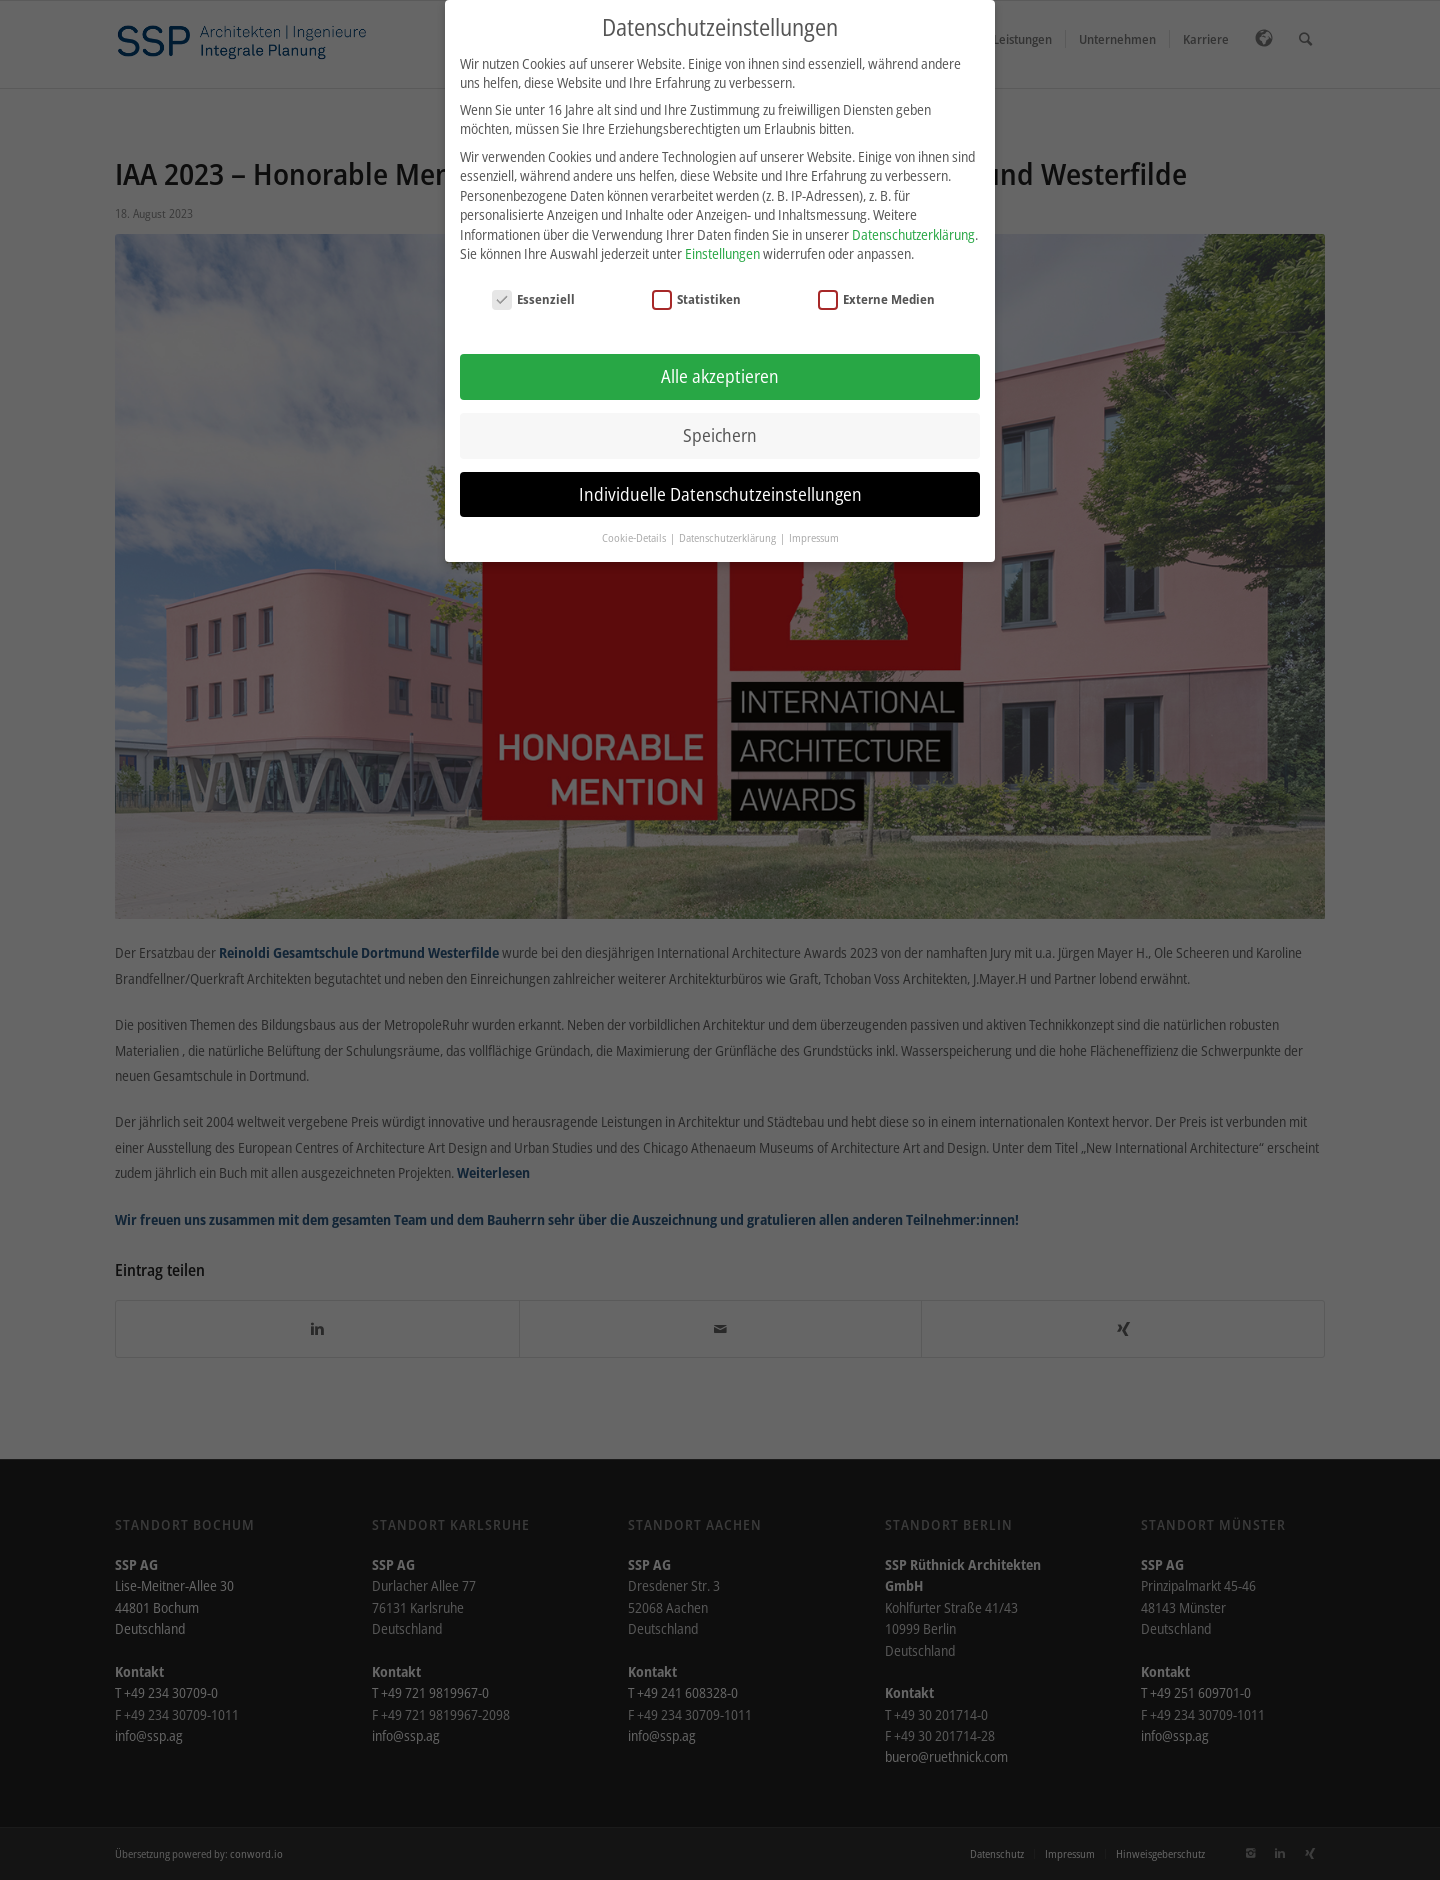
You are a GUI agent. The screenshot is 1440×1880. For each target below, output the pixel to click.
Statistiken (697, 286)
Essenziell (534, 286)
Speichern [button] (720, 421)
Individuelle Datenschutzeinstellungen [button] (720, 480)
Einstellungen (722, 240)
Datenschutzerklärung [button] (728, 524)
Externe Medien (877, 286)
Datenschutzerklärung (913, 220)
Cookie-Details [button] (635, 524)
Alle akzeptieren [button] (720, 362)
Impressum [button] (814, 524)
